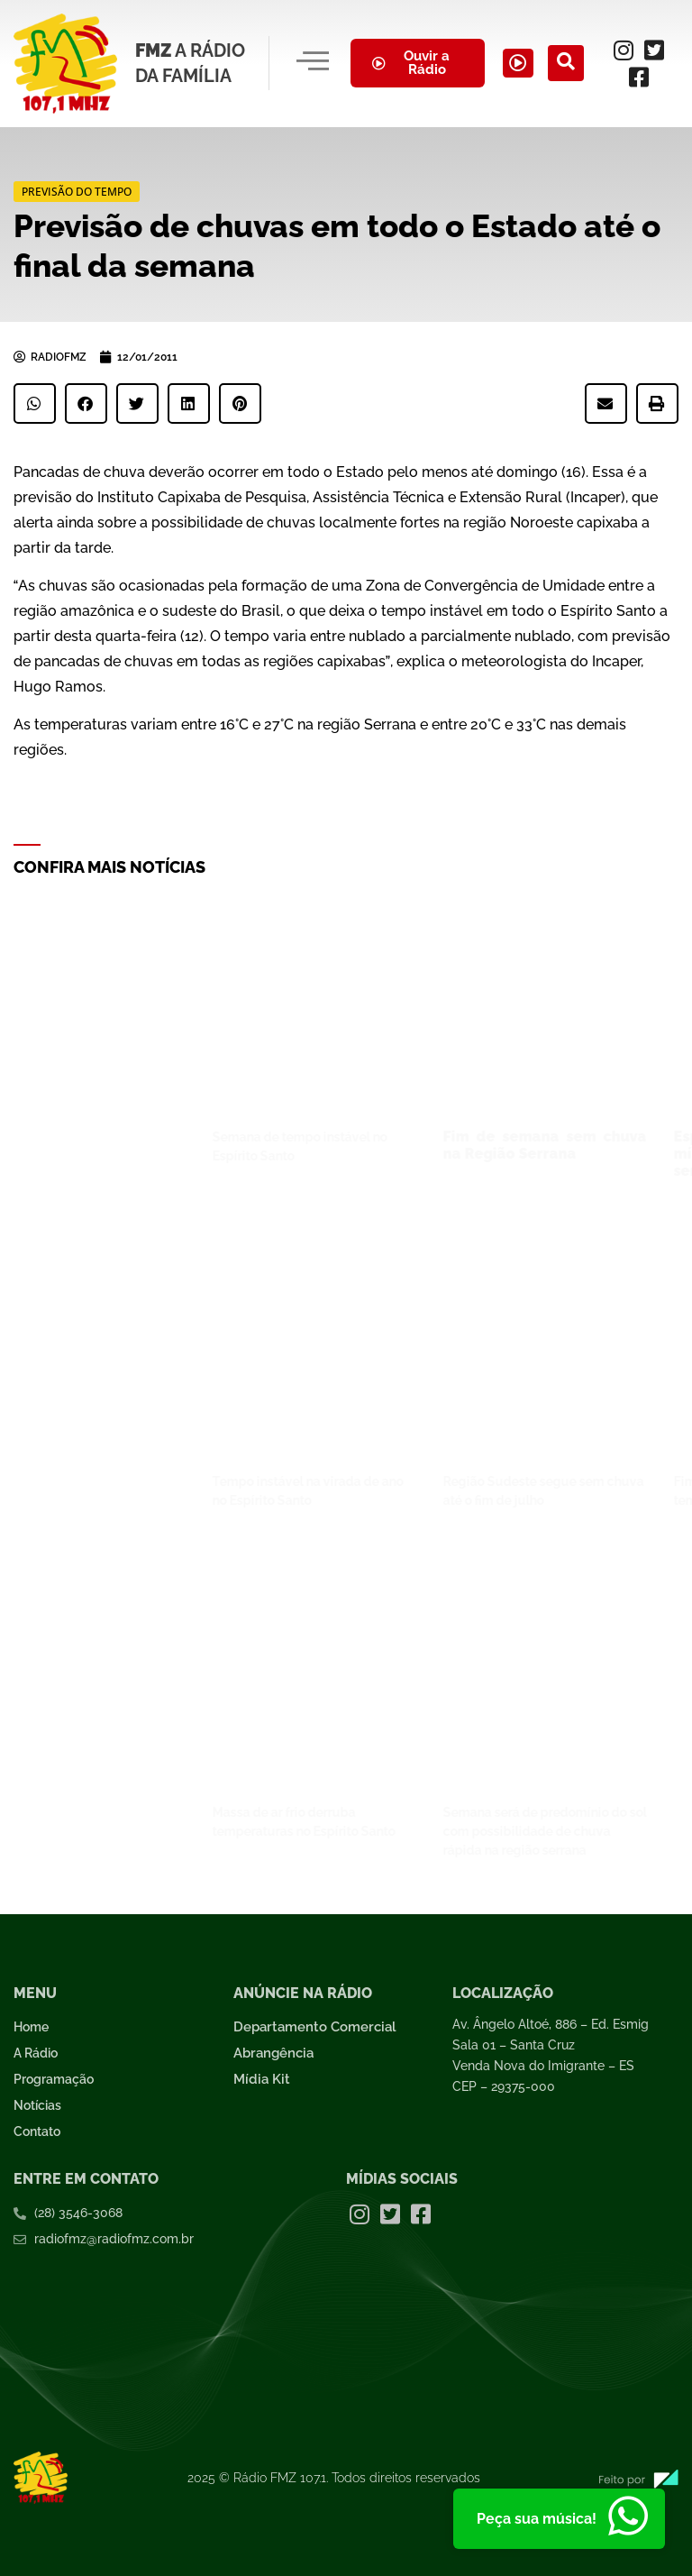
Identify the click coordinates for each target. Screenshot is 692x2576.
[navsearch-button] (574, 63)
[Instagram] (626, 49)
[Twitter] (656, 49)
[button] (35, 403)
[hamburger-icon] (309, 63)
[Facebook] (641, 76)
